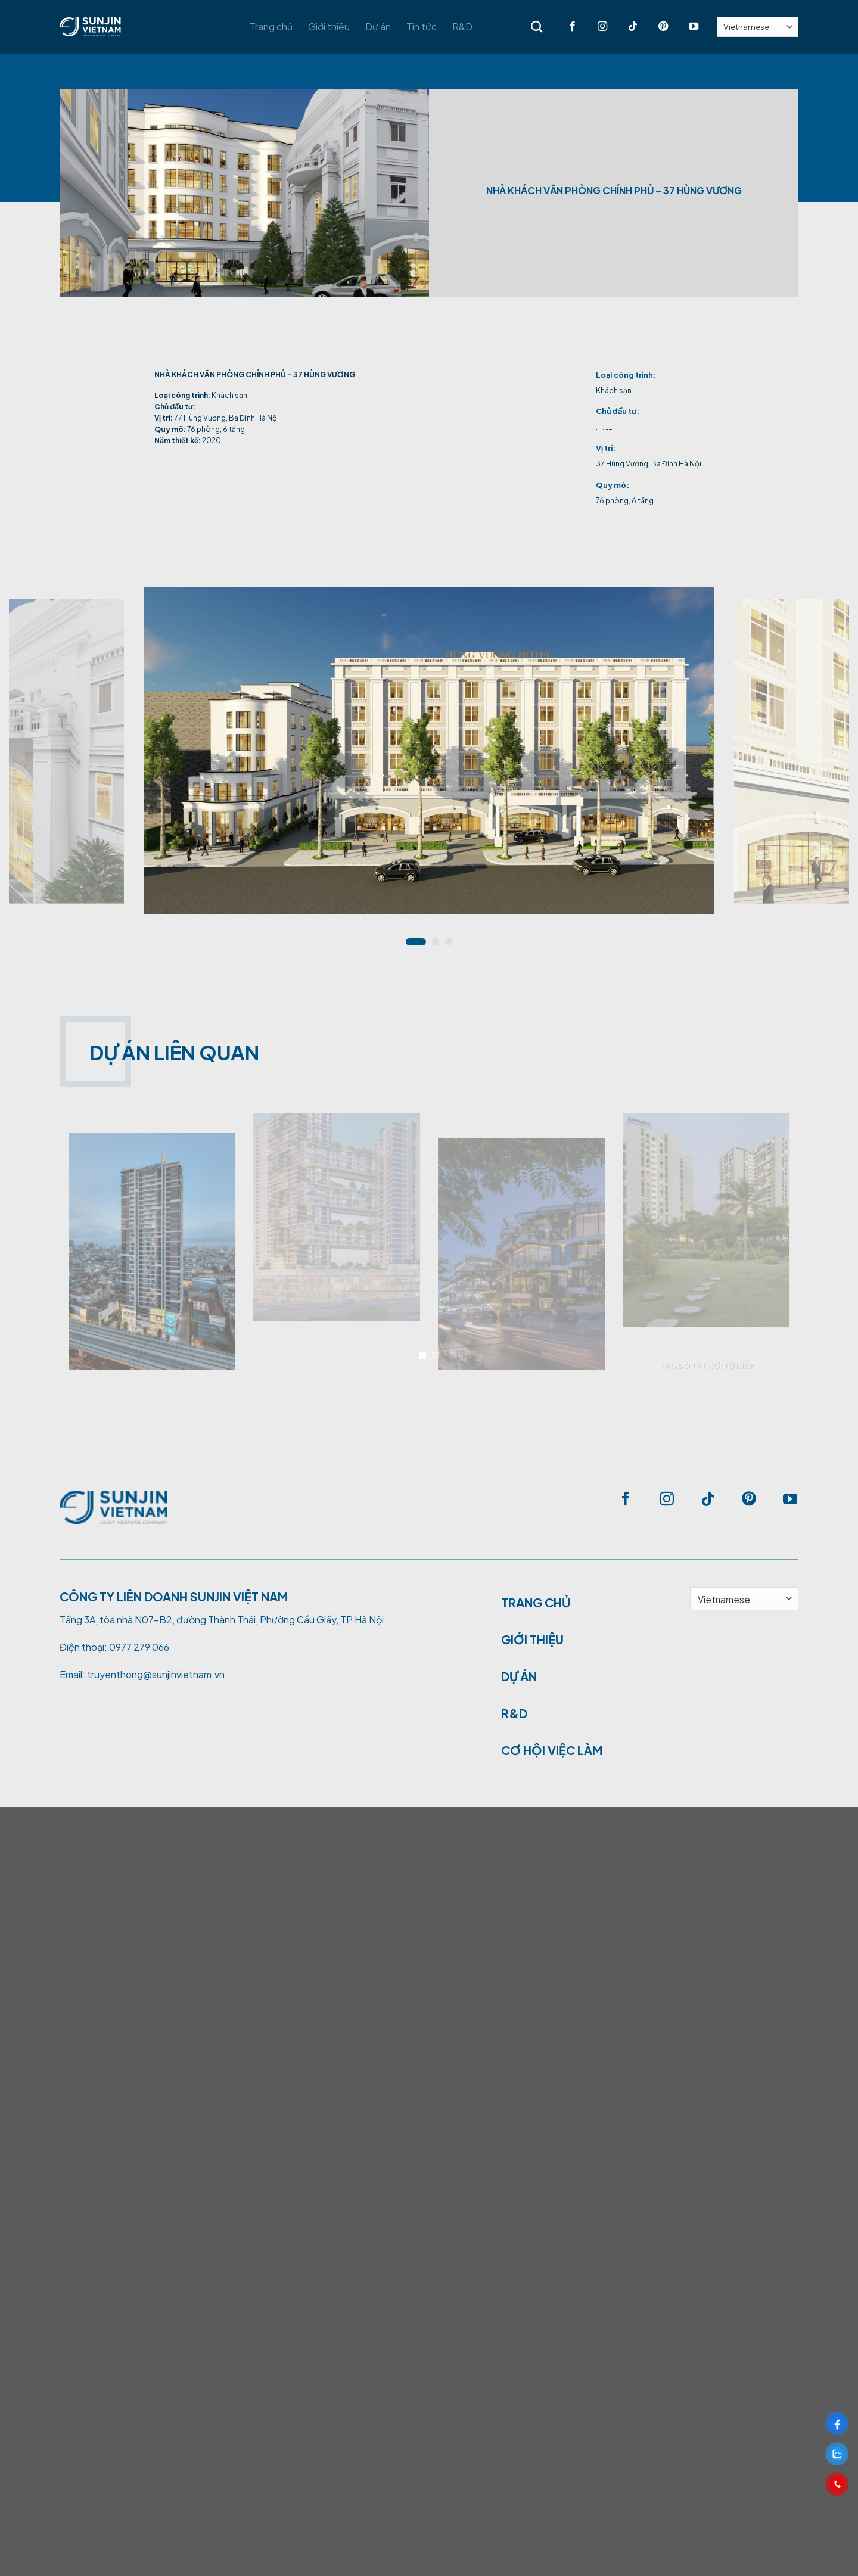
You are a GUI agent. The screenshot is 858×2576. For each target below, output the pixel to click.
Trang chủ (271, 26)
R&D (462, 26)
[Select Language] (757, 26)
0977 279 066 (139, 1647)
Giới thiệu (329, 26)
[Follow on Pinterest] (656, 26)
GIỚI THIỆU (532, 1639)
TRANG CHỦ (535, 1602)
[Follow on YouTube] (686, 26)
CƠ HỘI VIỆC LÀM (551, 1750)
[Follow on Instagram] (595, 26)
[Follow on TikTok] (625, 26)
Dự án (378, 26)
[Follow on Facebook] (565, 26)
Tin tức (421, 26)
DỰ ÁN (519, 1676)
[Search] (536, 26)
